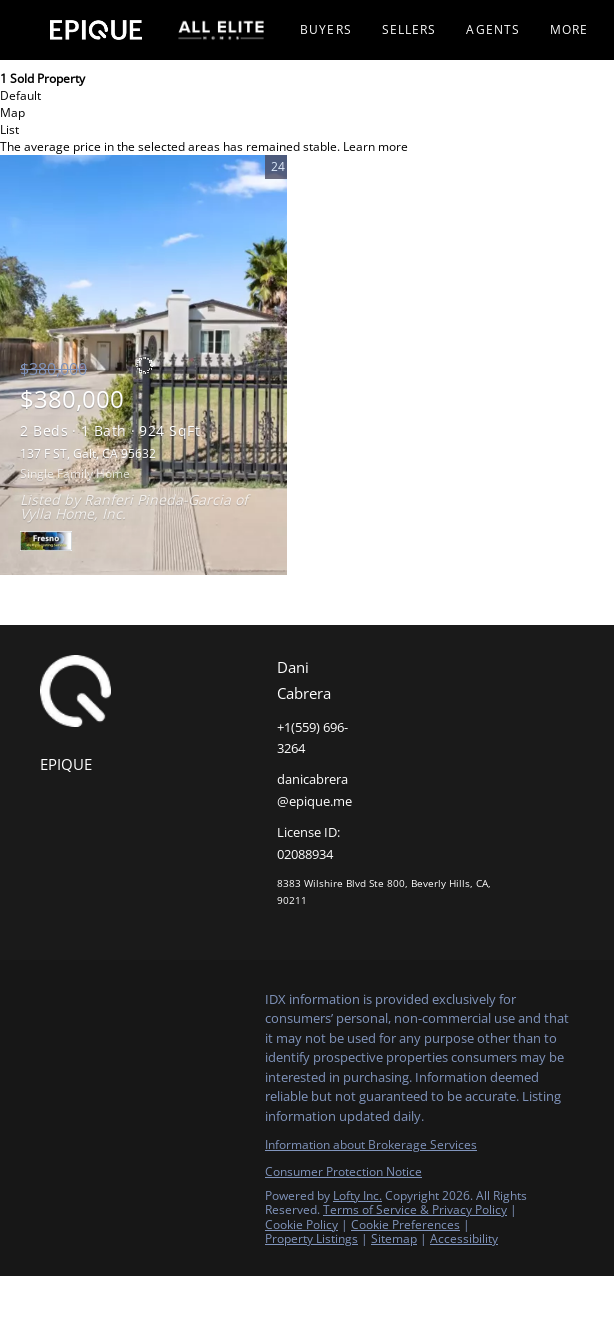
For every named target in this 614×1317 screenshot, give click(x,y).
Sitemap (394, 1238)
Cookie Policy (301, 1224)
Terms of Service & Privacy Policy (415, 1209)
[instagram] (135, 1005)
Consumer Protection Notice (343, 1171)
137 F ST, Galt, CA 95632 (88, 453)
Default (20, 95)
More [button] (569, 29)
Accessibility (464, 1238)
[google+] (215, 1005)
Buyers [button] (326, 29)
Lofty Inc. (357, 1195)
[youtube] (175, 1005)
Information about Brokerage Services (371, 1144)
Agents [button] (493, 29)
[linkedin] (95, 1005)
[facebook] (55, 1005)
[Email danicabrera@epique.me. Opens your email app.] (312, 790)
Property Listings (311, 1238)
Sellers (409, 29)
